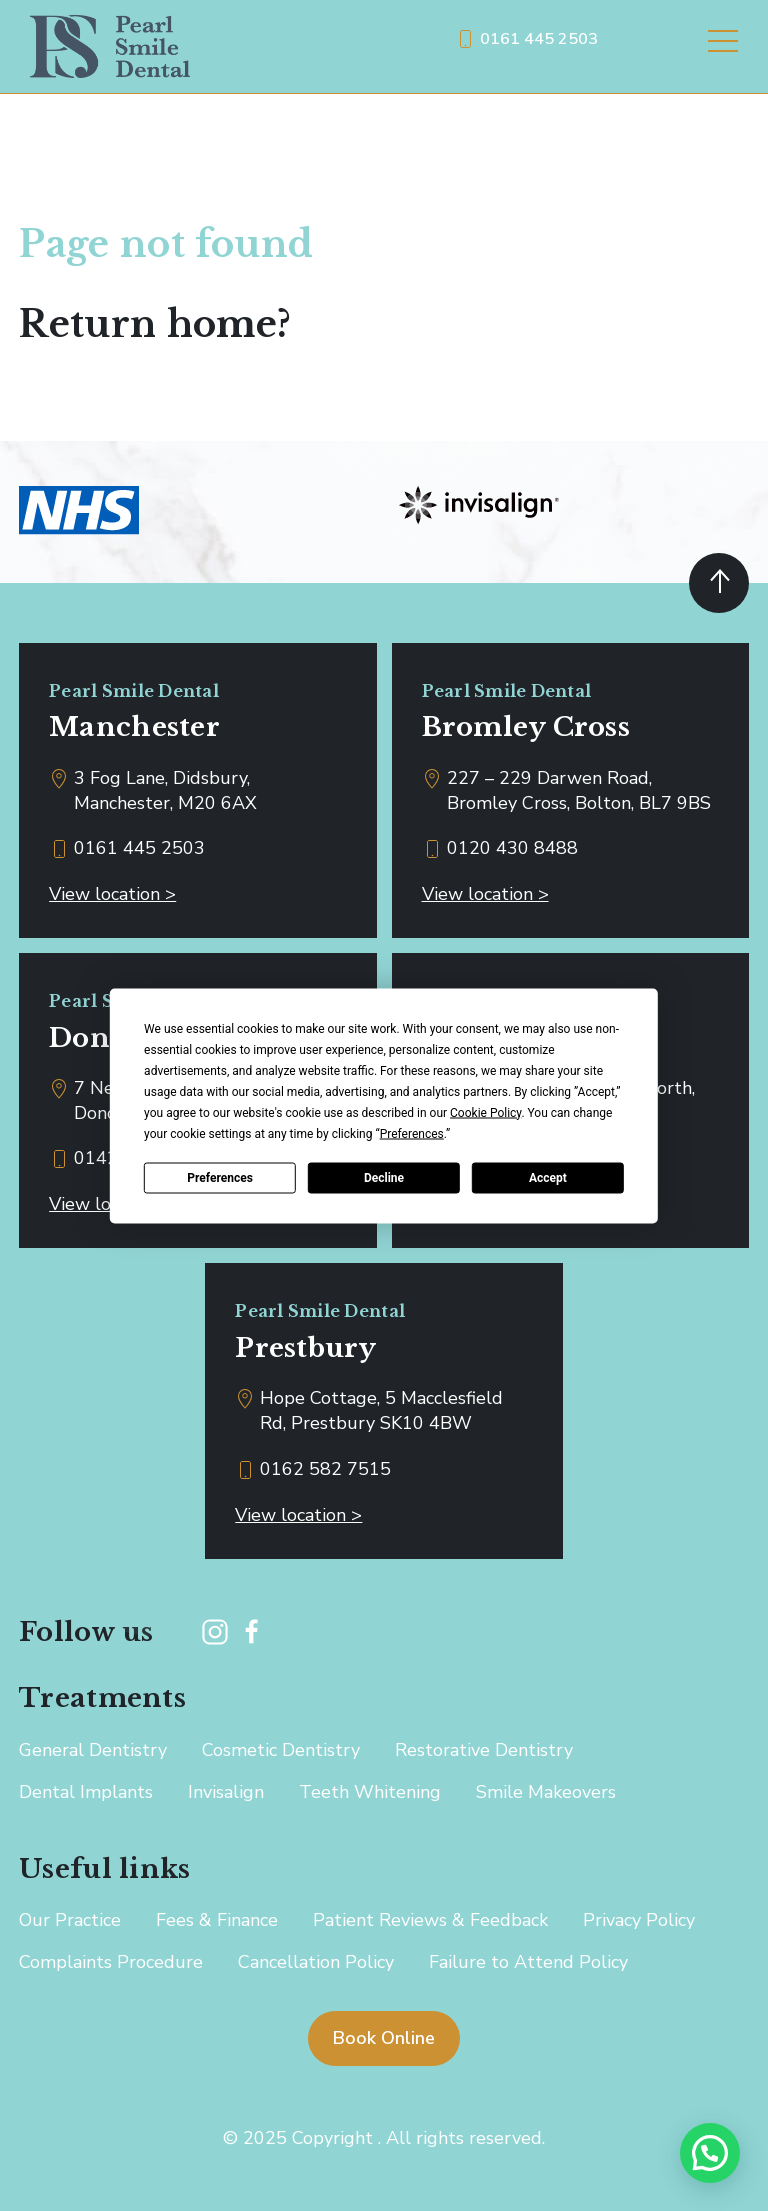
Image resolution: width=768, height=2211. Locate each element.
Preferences (220, 1178)
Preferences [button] (412, 1133)
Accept (548, 1178)
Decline (384, 1178)
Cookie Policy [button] (485, 1112)
